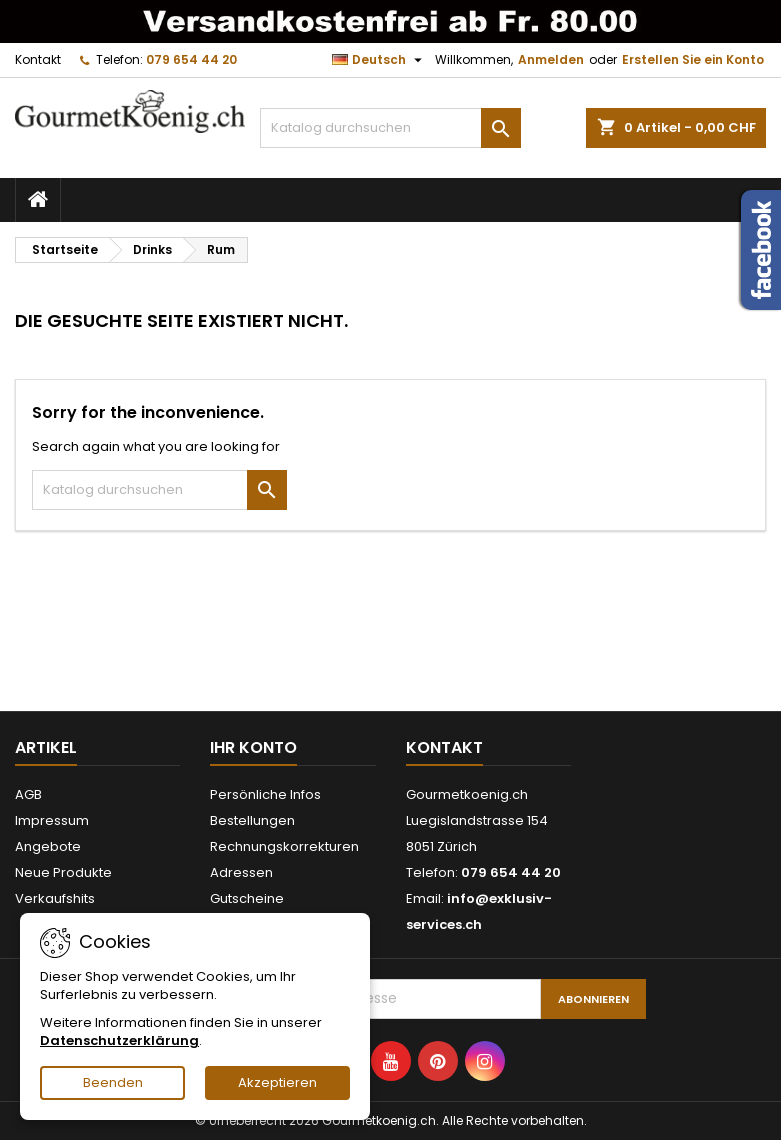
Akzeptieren (277, 1082)
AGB (28, 794)
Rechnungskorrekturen (284, 846)
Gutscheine (247, 898)
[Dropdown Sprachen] (379, 60)
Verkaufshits (55, 898)
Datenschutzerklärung (119, 1040)
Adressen (241, 872)
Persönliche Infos (265, 794)
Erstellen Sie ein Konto (693, 59)
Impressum (52, 820)
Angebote (48, 846)
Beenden (113, 1082)
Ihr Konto (253, 747)
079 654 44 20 (191, 59)
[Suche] (390, 128)
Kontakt (38, 59)
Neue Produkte (63, 872)
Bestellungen (252, 820)
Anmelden (551, 59)
